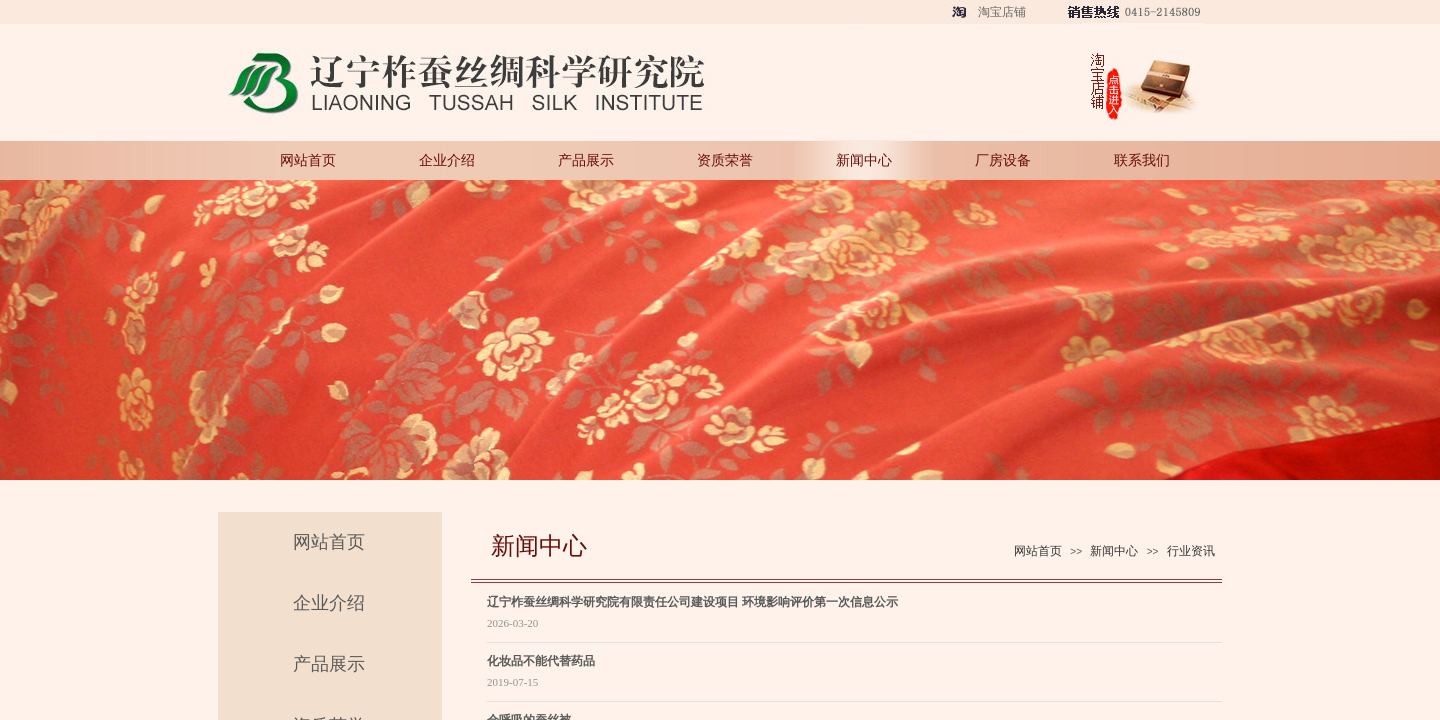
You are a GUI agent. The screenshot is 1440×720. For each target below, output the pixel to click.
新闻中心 (864, 160)
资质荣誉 (725, 160)
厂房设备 (1003, 160)
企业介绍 (447, 160)
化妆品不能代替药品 (541, 661)
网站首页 (308, 160)
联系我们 (1142, 160)
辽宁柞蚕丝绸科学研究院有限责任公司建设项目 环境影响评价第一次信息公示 (692, 602)
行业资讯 (1191, 551)
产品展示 (586, 160)
